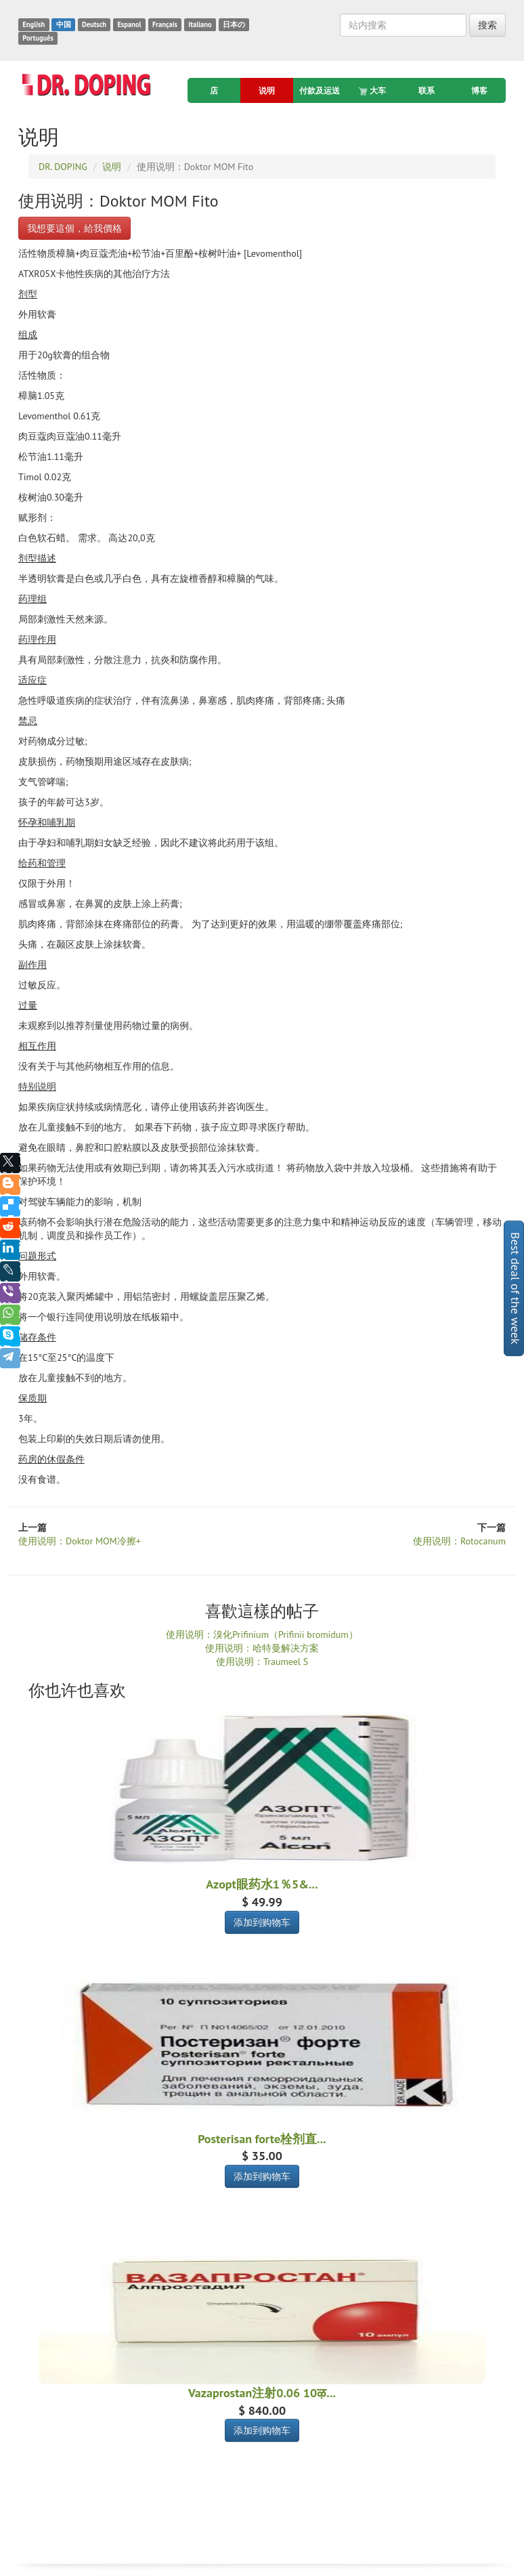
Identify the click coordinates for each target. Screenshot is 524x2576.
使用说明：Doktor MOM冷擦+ (79, 1541)
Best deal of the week (515, 1288)
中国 (63, 24)
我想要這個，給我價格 (74, 228)
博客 (479, 90)
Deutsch (94, 24)
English (33, 24)
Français (164, 24)
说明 (267, 90)
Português (37, 38)
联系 (426, 90)
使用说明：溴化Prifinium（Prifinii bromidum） (261, 1634)
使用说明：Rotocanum (459, 1541)
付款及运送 (319, 90)
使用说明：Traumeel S (262, 1661)
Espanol (129, 24)
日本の (234, 24)
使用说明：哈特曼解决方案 (262, 1648)
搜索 (487, 25)
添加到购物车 (262, 1922)
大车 (373, 90)
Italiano (199, 24)
